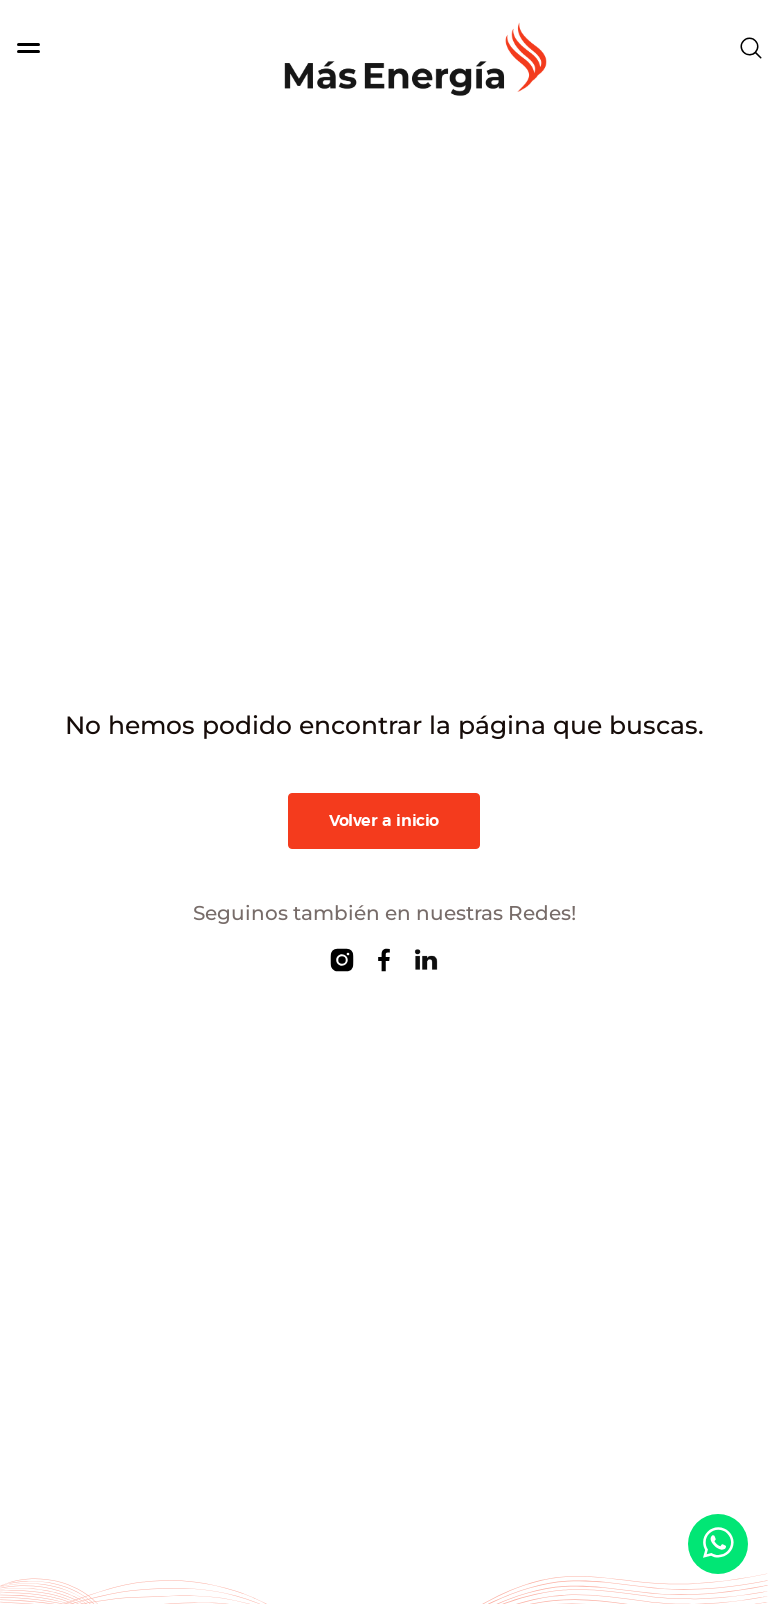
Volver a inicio (384, 821)
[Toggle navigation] (68, 48)
